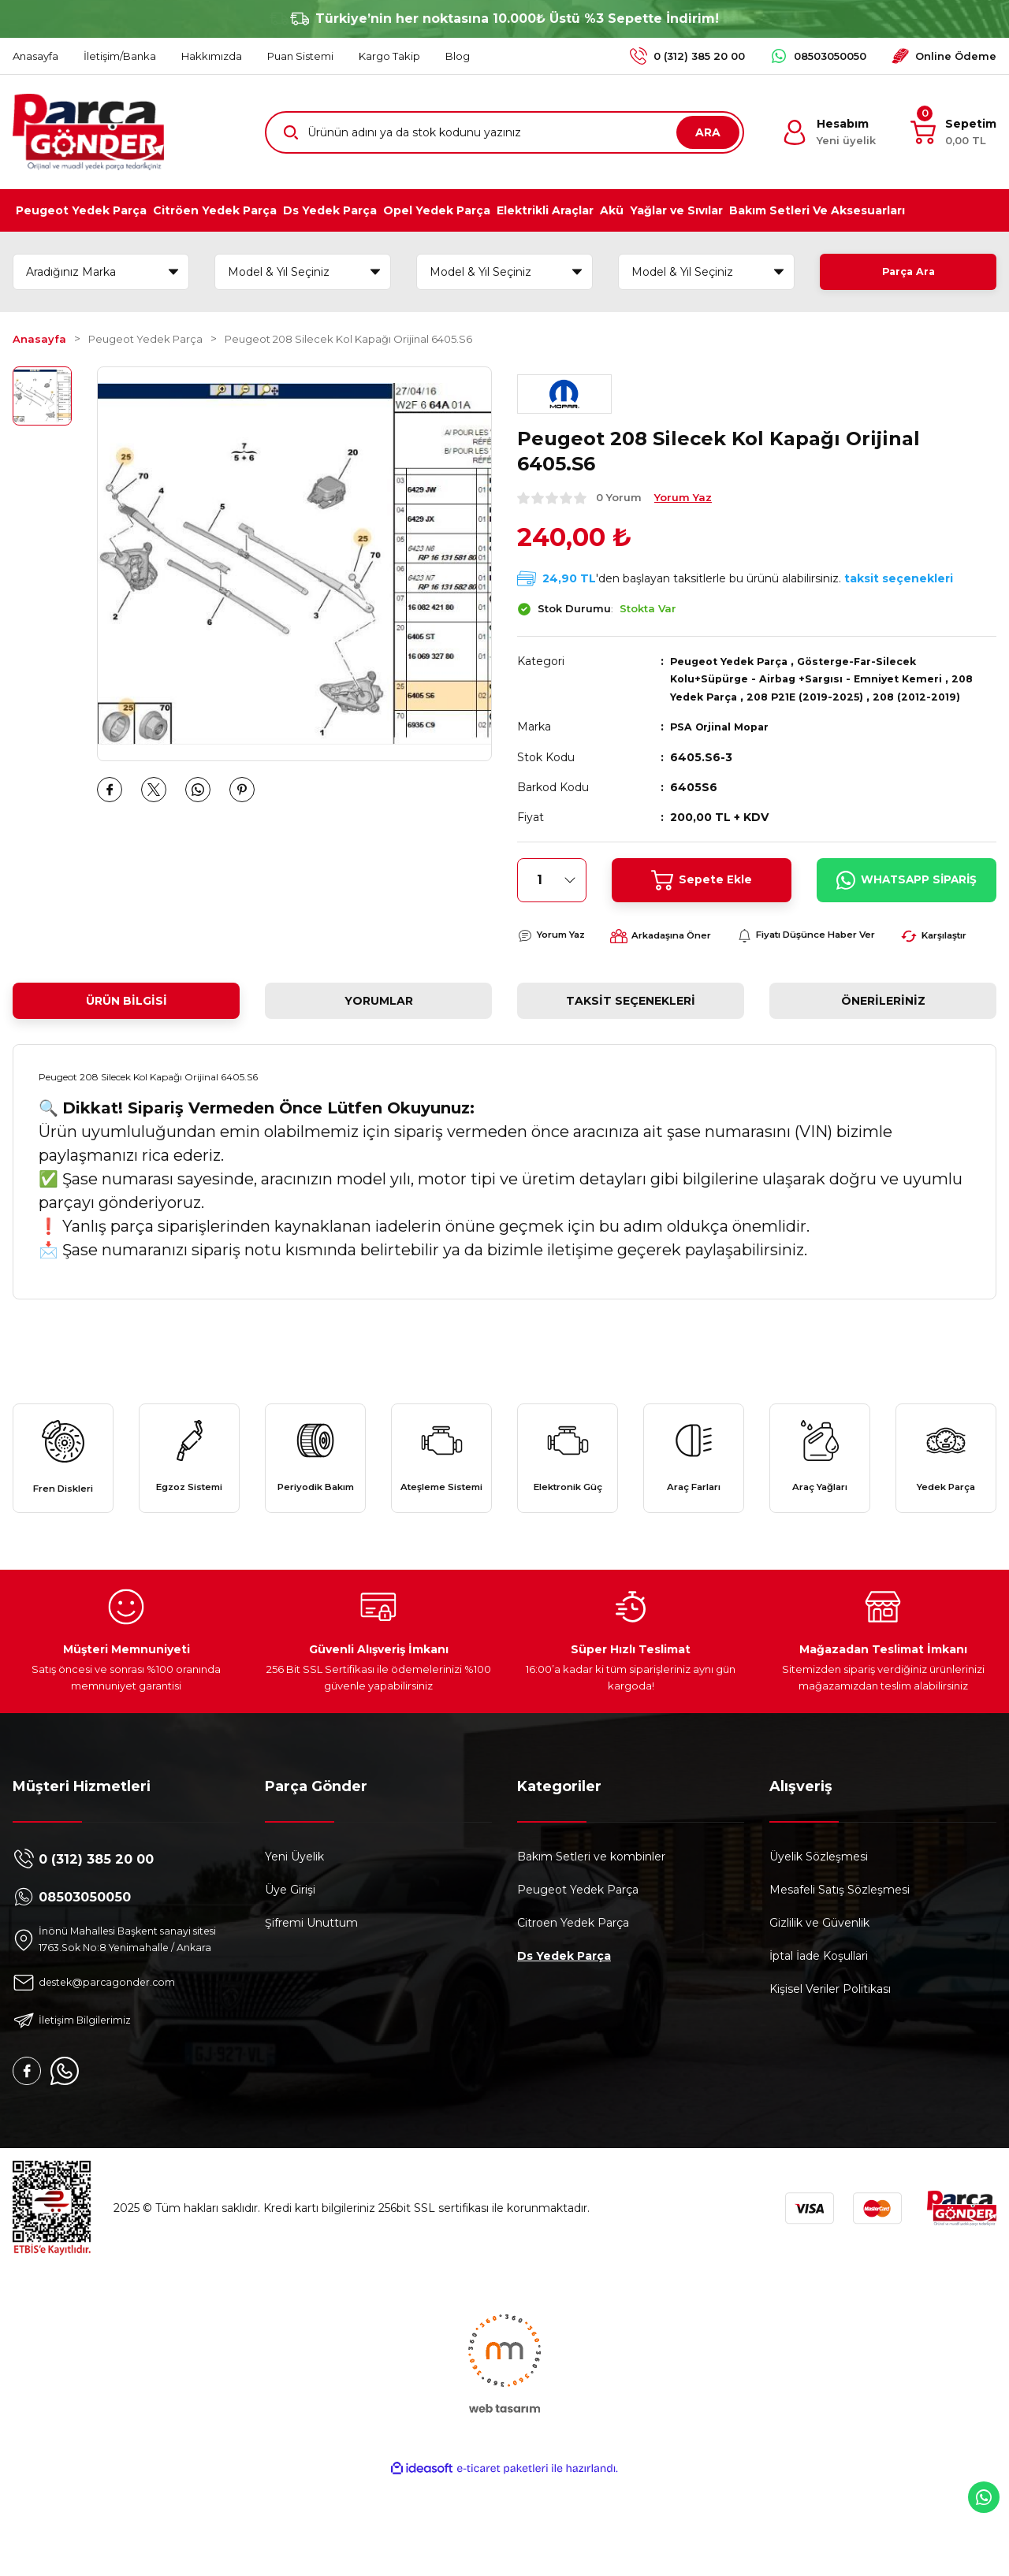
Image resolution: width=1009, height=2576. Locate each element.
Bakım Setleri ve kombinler (591, 1933)
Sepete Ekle (701, 879)
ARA (707, 132)
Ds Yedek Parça (564, 2032)
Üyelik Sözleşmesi (818, 1933)
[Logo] (88, 132)
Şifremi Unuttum (311, 1999)
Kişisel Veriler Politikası (830, 2065)
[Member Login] (829, 132)
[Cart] (953, 132)
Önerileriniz (883, 1042)
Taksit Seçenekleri (630, 1042)
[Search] (504, 132)
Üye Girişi (290, 1966)
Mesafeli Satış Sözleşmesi (839, 1966)
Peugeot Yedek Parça (735, 661)
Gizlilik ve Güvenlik (819, 1999)
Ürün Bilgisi (126, 1042)
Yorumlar (378, 1042)
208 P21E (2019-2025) (817, 696)
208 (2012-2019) (935, 696)
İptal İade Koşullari (818, 2032)
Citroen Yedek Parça (573, 1999)
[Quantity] (551, 879)
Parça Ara (908, 272)
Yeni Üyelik (294, 1933)
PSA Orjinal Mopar (724, 726)
